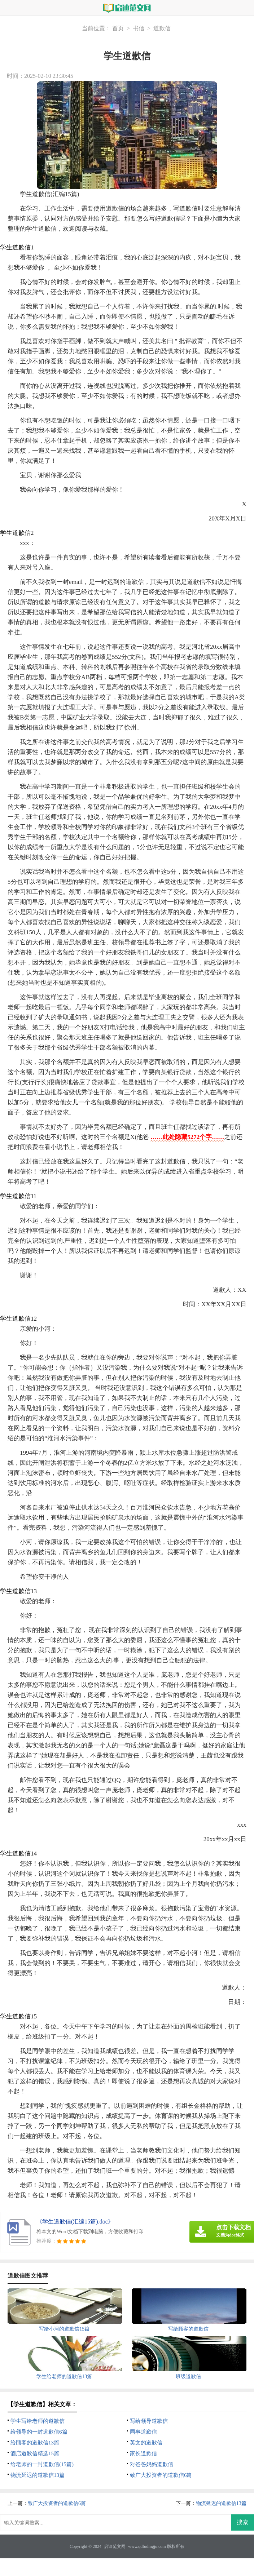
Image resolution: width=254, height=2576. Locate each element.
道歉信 (162, 28)
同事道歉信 (143, 2432)
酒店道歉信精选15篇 (34, 2453)
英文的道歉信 (146, 2443)
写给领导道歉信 (149, 2421)
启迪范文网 (115, 2546)
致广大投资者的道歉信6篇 (161, 2475)
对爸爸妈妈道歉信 (151, 2464)
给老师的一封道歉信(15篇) (42, 2464)
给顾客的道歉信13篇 (34, 2443)
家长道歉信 (143, 2453)
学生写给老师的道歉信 (37, 2421)
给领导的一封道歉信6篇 (38, 2432)
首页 (118, 28)
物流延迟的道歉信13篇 (37, 2475)
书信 (138, 28)
